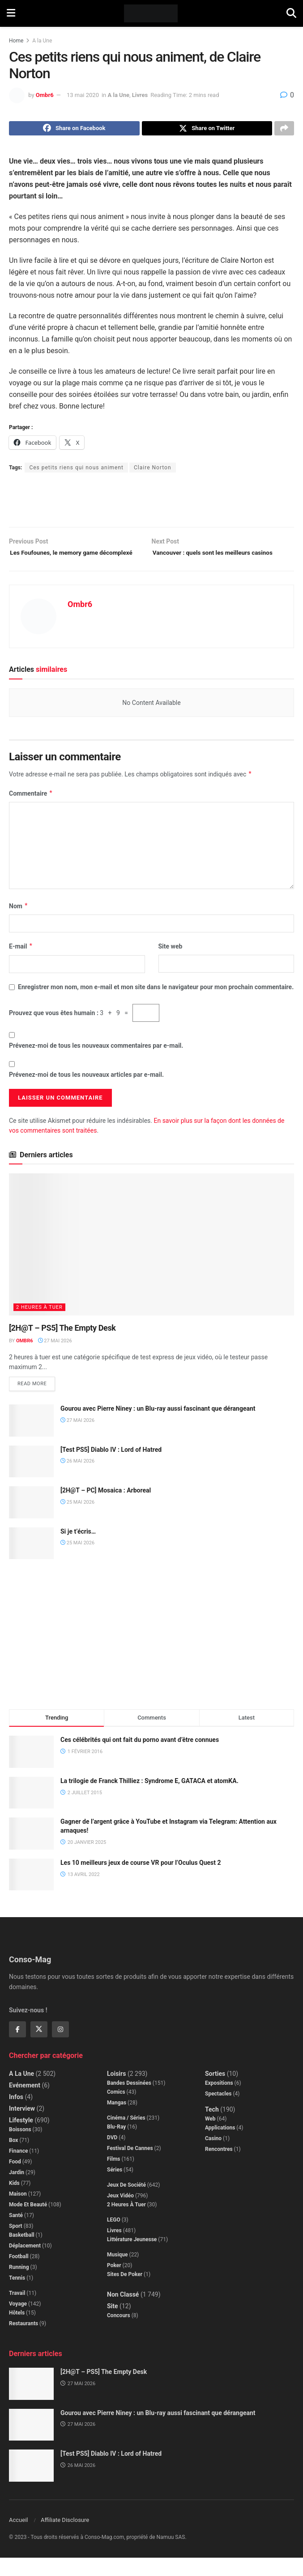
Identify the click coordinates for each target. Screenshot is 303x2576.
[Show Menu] (11, 13)
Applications (220, 2145)
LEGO (113, 2238)
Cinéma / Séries (126, 2136)
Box (13, 2158)
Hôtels (17, 2330)
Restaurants (23, 2341)
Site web (170, 962)
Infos (16, 2114)
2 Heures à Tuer (39, 1324)
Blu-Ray (116, 2145)
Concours (118, 2333)
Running (19, 2285)
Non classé (123, 2312)
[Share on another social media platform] (284, 129)
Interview (22, 2126)
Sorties (215, 2091)
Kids (14, 2201)
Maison (18, 2212)
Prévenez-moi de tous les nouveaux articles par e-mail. (86, 1090)
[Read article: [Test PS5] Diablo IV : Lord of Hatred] (31, 1479)
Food (15, 2179)
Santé (16, 2233)
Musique (117, 2272)
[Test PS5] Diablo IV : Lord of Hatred (111, 1467)
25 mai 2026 (77, 1520)
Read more (36, 1400)
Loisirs (116, 2091)
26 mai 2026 (77, 1479)
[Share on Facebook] (74, 129)
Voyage (18, 2322)
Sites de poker (124, 2292)
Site (112, 2323)
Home (16, 41)
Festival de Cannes (130, 2166)
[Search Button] (291, 13)
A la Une (42, 41)
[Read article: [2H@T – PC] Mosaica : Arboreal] (31, 1520)
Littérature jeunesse (132, 2257)
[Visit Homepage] (151, 13)
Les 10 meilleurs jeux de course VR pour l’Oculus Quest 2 (140, 1880)
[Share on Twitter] (207, 129)
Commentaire (31, 809)
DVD (112, 2155)
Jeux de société (126, 2203)
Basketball (21, 2253)
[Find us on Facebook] (17, 2048)
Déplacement (25, 2263)
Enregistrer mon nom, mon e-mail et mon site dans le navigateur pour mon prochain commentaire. (156, 1003)
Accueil (18, 2538)
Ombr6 (45, 95)
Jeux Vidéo (120, 2213)
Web (210, 2136)
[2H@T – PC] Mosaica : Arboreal (105, 1508)
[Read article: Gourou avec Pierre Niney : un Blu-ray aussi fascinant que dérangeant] (31, 1438)
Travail (17, 2311)
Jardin (16, 2190)
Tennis (17, 2296)
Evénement (24, 2103)
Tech (212, 2127)
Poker (114, 2283)
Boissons (20, 2147)
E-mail (21, 962)
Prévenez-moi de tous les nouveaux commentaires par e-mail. (96, 1062)
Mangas (116, 2120)
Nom (18, 922)
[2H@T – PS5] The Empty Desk (62, 1344)
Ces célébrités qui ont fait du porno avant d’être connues (139, 1758)
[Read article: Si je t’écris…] (31, 1561)
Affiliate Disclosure (65, 2538)
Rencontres (219, 2167)
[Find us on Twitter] (38, 2048)
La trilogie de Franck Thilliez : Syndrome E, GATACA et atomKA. (149, 1798)
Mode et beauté (28, 2222)
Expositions (219, 2101)
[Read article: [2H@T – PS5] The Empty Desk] (151, 1260)
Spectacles (218, 2111)
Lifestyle (21, 2138)
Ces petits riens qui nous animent (76, 470)
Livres (140, 95)
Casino (213, 2156)
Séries (114, 2187)
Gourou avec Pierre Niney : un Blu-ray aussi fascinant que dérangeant (158, 1426)
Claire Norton (152, 470)
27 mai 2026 (55, 1357)
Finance (18, 2169)
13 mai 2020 (83, 95)
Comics (116, 2110)
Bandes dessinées (129, 2101)
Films (113, 2177)
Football (19, 2274)
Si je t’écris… (78, 1549)
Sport (15, 2244)
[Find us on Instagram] (60, 2048)
